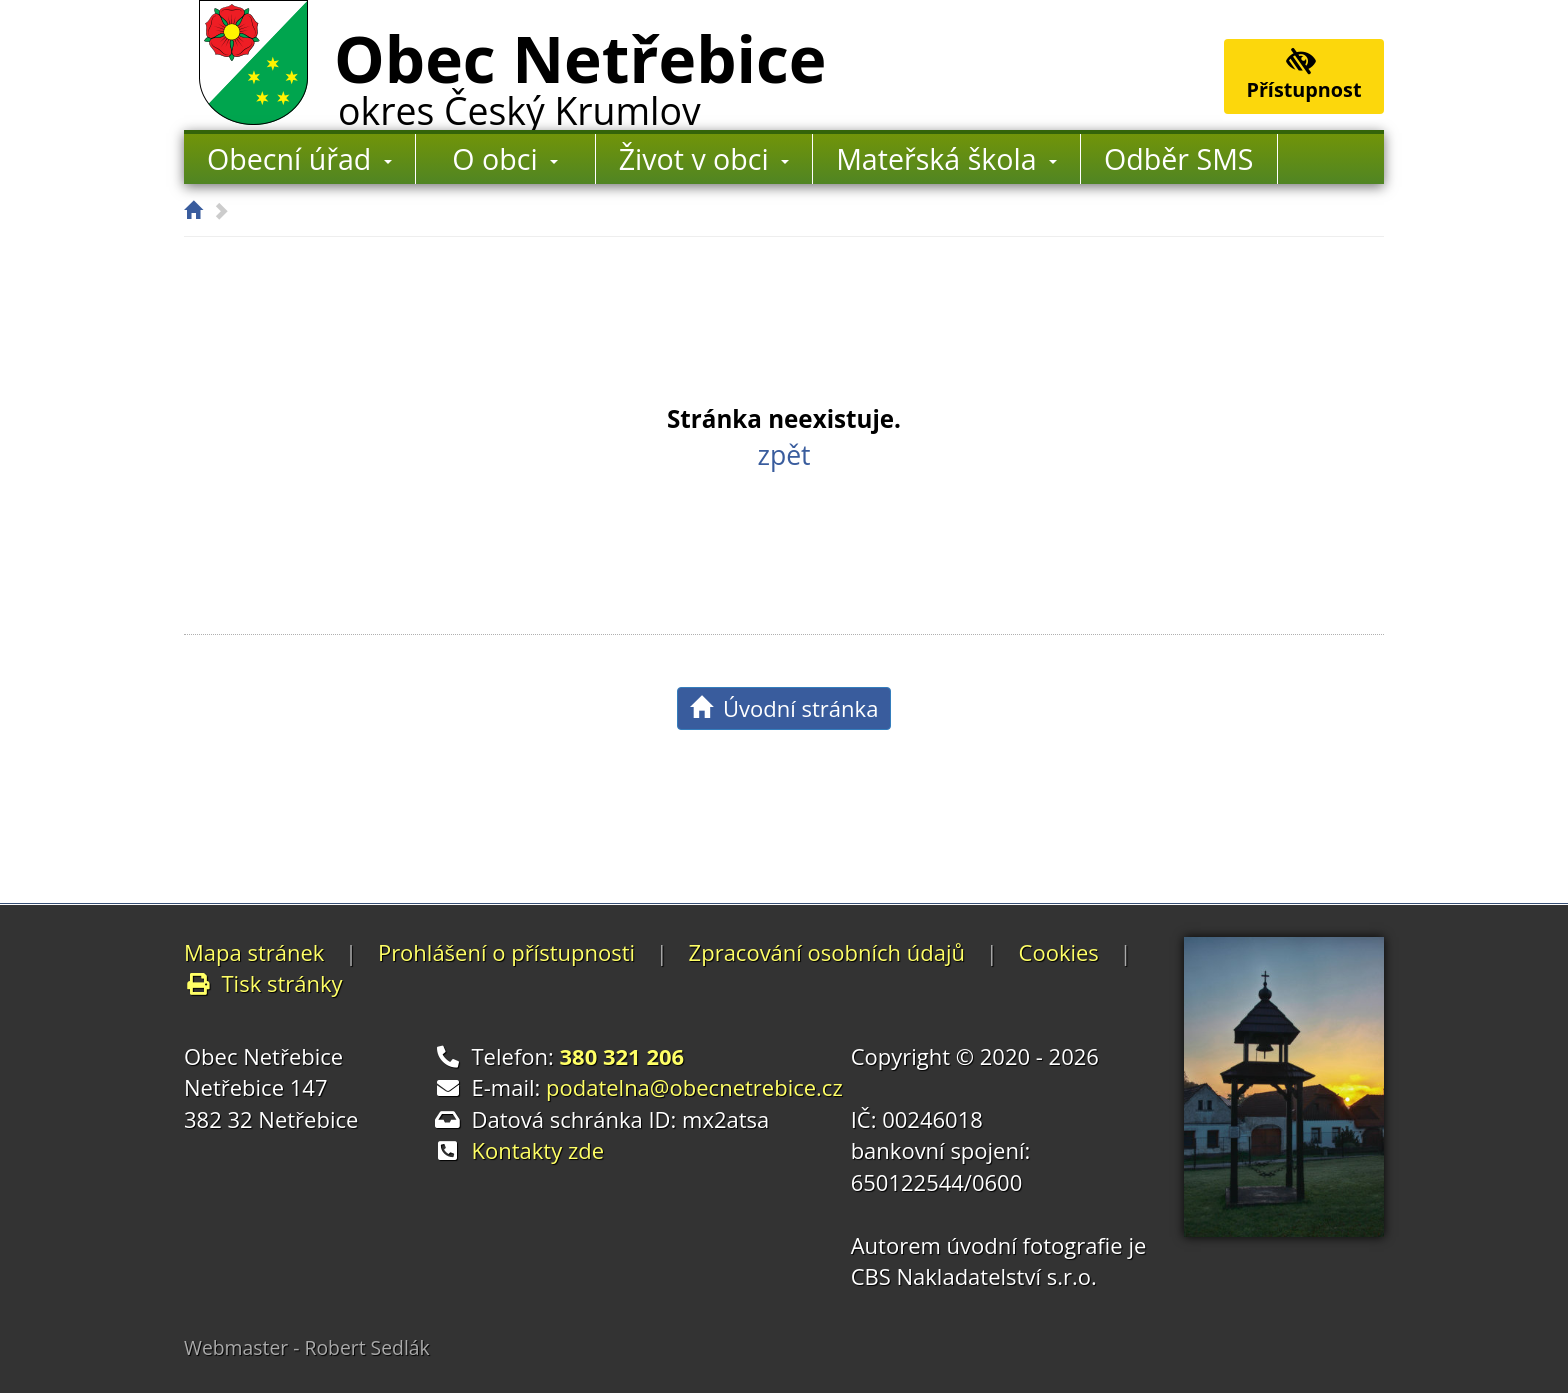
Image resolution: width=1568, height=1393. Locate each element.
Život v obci (704, 158)
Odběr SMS (1178, 158)
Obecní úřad (299, 158)
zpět (783, 455)
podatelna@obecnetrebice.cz (694, 1087)
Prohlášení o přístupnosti (506, 952)
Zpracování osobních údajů (827, 952)
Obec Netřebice (580, 73)
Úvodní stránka (784, 708)
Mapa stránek (254, 952)
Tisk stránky (263, 983)
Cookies (1059, 952)
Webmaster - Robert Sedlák (307, 1347)
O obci (505, 158)
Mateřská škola (946, 158)
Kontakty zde (538, 1150)
